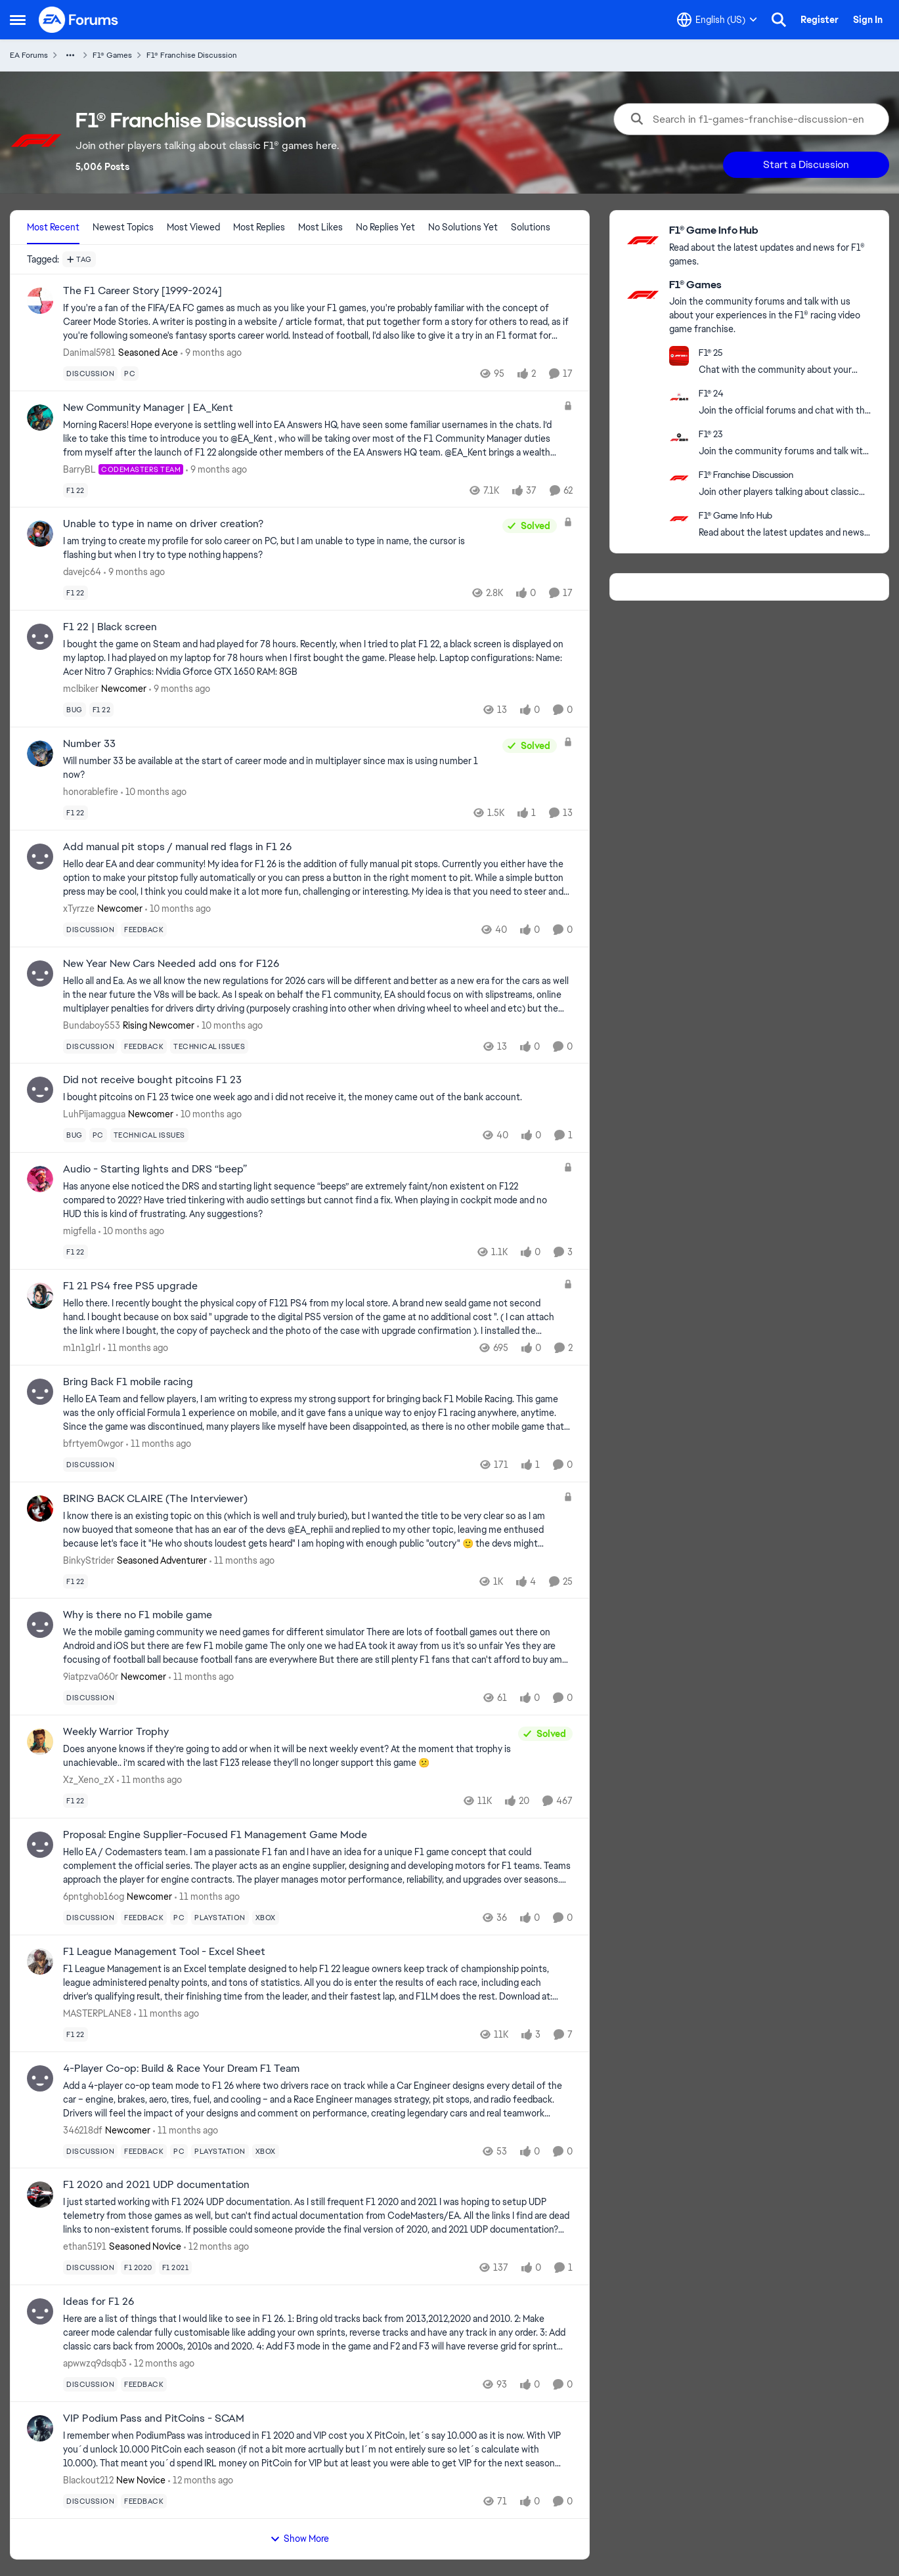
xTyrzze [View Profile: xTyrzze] (79, 908)
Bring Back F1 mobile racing (128, 1381)
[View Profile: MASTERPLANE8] (40, 1961)
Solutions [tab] (530, 227)
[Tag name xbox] (265, 1917)
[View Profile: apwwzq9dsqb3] (40, 2311)
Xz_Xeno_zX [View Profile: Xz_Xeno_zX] (88, 1780)
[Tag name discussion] (90, 373)
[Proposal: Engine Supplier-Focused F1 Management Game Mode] (318, 1866)
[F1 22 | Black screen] (318, 658)
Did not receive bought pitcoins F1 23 (152, 1079)
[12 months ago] (216, 2247)
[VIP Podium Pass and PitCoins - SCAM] (318, 2449)
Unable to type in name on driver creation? (163, 523)
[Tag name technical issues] (209, 1046)
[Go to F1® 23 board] (679, 437)
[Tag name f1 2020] (138, 2267)
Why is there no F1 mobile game (137, 1614)
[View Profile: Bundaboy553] (40, 973)
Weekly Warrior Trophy (116, 1731)
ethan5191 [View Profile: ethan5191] (84, 2246)
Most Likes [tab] (320, 227)
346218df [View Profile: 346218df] (82, 2130)
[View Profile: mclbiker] (40, 637)
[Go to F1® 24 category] (679, 396)
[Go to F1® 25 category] (679, 356)
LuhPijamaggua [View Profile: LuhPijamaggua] (94, 1114)
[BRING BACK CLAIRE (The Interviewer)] (310, 1529)
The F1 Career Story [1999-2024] (142, 290)
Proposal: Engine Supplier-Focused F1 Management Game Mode (215, 1834)
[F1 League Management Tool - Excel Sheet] (318, 1983)
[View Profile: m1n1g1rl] (40, 1296)
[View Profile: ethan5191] (40, 2194)
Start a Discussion (806, 164)
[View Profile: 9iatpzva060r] (40, 1625)
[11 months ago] (135, 1348)
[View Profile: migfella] (40, 1179)
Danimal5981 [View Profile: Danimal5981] (89, 352)
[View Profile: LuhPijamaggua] (40, 1090)
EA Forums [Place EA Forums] (29, 55)
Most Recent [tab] (53, 227)
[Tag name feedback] (144, 929)
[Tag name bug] (74, 709)
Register (819, 20)
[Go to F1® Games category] (642, 294)
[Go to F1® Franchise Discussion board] (679, 478)
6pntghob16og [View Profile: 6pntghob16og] (93, 1896)
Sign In (868, 20)
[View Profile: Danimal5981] (40, 301)
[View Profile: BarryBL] (40, 417)
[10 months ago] (153, 792)
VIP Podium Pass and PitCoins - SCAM (153, 2418)
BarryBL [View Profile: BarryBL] (79, 469)
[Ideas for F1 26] (318, 2332)
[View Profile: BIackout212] (40, 2428)
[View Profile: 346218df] (40, 2078)
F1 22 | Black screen (110, 626)
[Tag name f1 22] (75, 490)
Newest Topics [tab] (123, 227)
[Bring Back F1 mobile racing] (318, 1413)
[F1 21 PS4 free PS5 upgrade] (310, 1317)
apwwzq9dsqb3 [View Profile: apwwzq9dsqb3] (95, 2363)
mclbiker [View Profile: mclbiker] (81, 689)
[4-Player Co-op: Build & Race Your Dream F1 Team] (318, 2099)
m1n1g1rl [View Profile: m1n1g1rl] (81, 1348)
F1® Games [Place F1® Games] (112, 55)
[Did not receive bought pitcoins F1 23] (318, 1097)
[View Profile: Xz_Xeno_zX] (40, 1741)
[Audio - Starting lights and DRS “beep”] (310, 1200)
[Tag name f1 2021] (175, 2267)
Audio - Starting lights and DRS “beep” (155, 1169)
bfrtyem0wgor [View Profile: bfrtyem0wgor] (93, 1443)
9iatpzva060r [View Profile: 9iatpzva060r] (90, 1677)
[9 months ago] (211, 353)
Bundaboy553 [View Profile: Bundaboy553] (91, 1025)
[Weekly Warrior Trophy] (287, 1756)
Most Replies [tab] (259, 227)
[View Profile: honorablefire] (40, 754)
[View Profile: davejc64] (40, 534)
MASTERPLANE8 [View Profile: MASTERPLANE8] (97, 2013)
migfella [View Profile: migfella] (79, 1231)
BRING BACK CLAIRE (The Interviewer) (155, 1498)
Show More (299, 2538)
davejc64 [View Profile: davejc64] (82, 572)
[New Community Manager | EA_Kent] (310, 438)
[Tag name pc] (130, 373)
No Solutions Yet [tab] (463, 227)
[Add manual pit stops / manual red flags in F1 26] (318, 878)
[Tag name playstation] (220, 1917)
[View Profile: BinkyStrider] (40, 1508)
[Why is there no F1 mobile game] (318, 1646)
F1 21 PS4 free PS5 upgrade (130, 1286)
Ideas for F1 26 (98, 2301)
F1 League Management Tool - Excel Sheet (164, 1951)
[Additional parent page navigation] (70, 55)
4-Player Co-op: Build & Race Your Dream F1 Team (181, 2068)
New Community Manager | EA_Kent (148, 407)
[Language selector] (717, 20)
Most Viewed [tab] (193, 227)
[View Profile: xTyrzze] (40, 857)
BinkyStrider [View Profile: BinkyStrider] (88, 1560)
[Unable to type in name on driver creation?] (279, 548)
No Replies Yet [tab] (385, 227)
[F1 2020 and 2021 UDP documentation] (318, 2216)
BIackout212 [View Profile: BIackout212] (88, 2480)
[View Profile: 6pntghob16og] (40, 1845)
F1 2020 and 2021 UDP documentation (156, 2184)
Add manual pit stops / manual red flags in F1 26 (177, 846)
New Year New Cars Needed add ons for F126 (171, 963)
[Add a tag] (79, 259)
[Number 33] (279, 768)
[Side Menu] (17, 20)
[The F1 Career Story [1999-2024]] (318, 322)
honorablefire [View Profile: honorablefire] (90, 792)
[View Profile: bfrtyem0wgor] (40, 1392)
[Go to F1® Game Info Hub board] (642, 240)
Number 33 (89, 743)
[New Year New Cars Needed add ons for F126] (318, 994)
